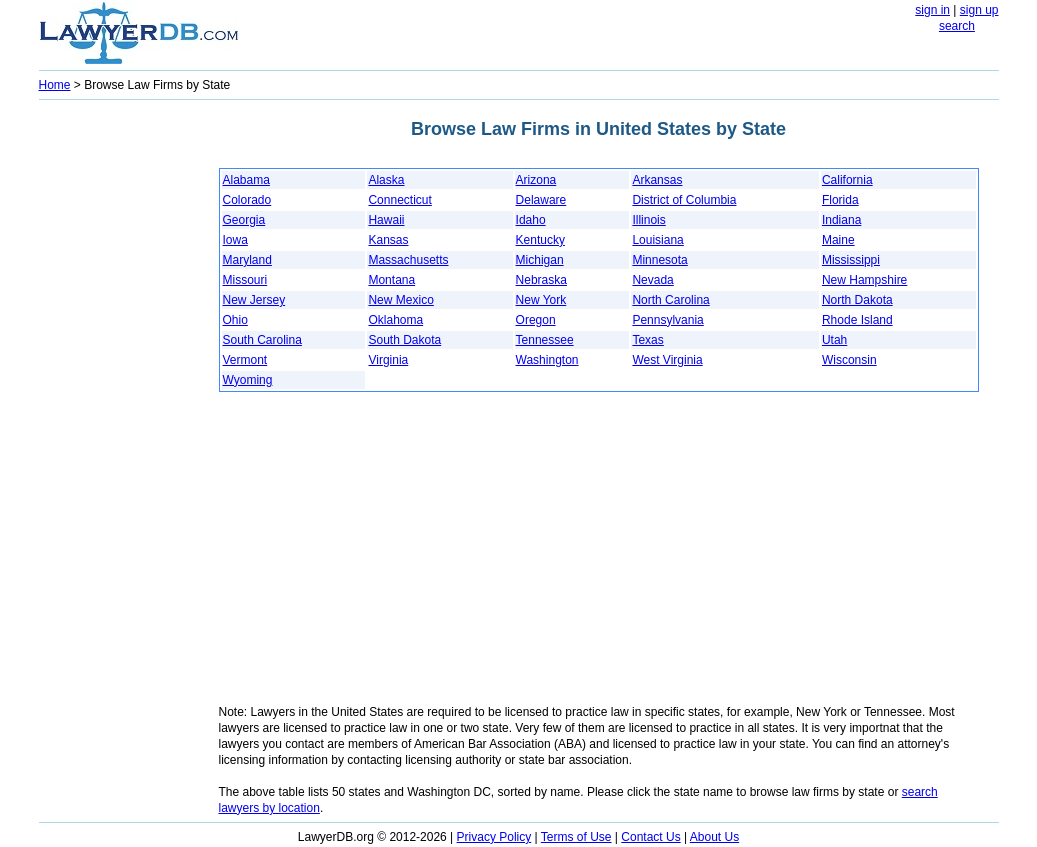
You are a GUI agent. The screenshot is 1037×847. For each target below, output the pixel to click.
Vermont (245, 360)
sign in (932, 10)
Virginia (388, 360)
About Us (714, 837)
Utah (834, 340)
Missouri (245, 280)
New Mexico (400, 300)
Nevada (652, 280)
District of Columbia (684, 200)
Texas (647, 340)
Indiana (841, 220)
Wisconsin (849, 360)
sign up (979, 10)
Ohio (235, 320)
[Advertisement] (119, 406)
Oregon (536, 320)
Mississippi (851, 260)
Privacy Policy (494, 837)
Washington (547, 360)
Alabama (246, 180)
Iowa (235, 240)
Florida (840, 200)
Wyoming (248, 380)
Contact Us (650, 837)
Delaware (541, 200)
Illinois (648, 220)
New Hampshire (864, 280)
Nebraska (541, 280)
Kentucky (540, 240)
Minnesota (659, 260)
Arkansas (657, 180)
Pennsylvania (667, 320)
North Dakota (857, 300)
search (957, 26)
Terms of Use (576, 837)
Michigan (540, 260)
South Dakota (404, 340)
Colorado (247, 200)
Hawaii (386, 220)
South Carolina (262, 340)
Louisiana (657, 240)
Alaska (386, 180)
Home (55, 85)
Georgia (244, 220)
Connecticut (399, 200)
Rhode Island (857, 320)
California (847, 180)
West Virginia (667, 360)
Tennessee (545, 340)
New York (541, 300)
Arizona (536, 180)
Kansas (388, 240)
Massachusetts (408, 260)
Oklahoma (395, 320)
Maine (838, 240)
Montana (391, 280)
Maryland (247, 260)
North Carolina (670, 300)
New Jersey (254, 300)
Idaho (531, 220)
